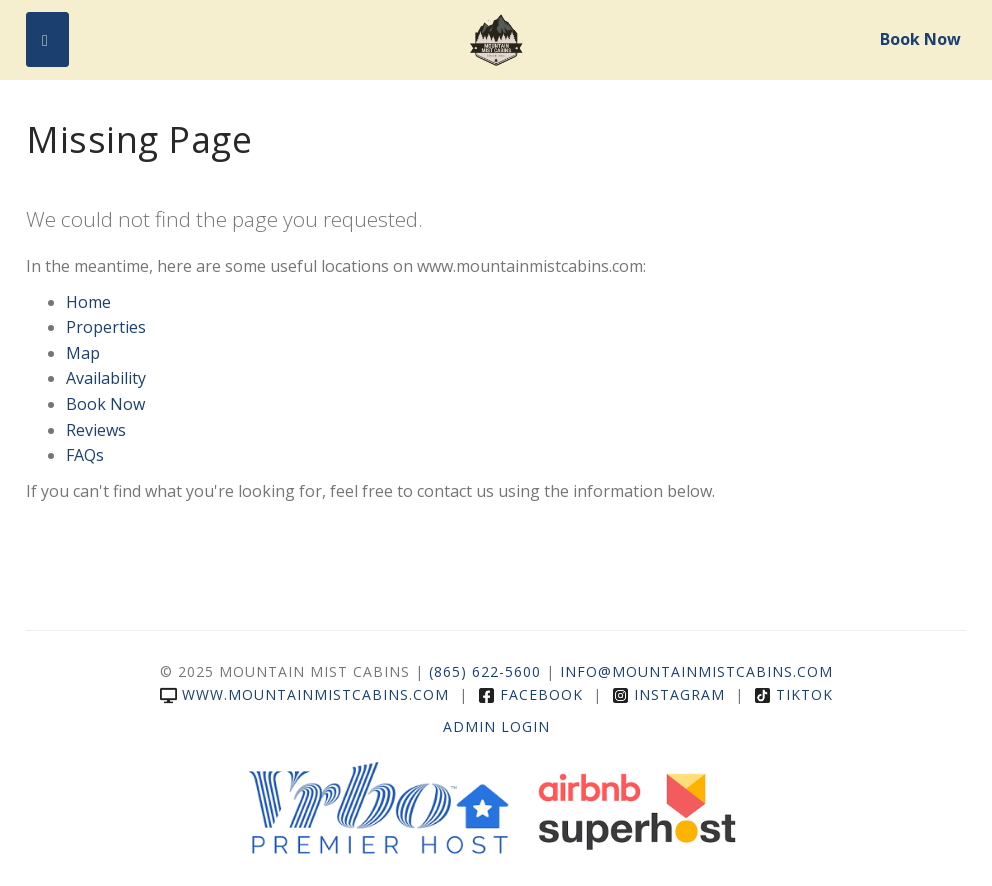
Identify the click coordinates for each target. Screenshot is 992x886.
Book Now (920, 39)
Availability (106, 378)
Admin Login (496, 726)
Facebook (530, 694)
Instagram (668, 694)
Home (88, 302)
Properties (106, 327)
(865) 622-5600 (485, 671)
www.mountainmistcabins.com (304, 694)
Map (83, 353)
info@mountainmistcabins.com (696, 671)
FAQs (85, 455)
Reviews (96, 430)
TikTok (793, 694)
